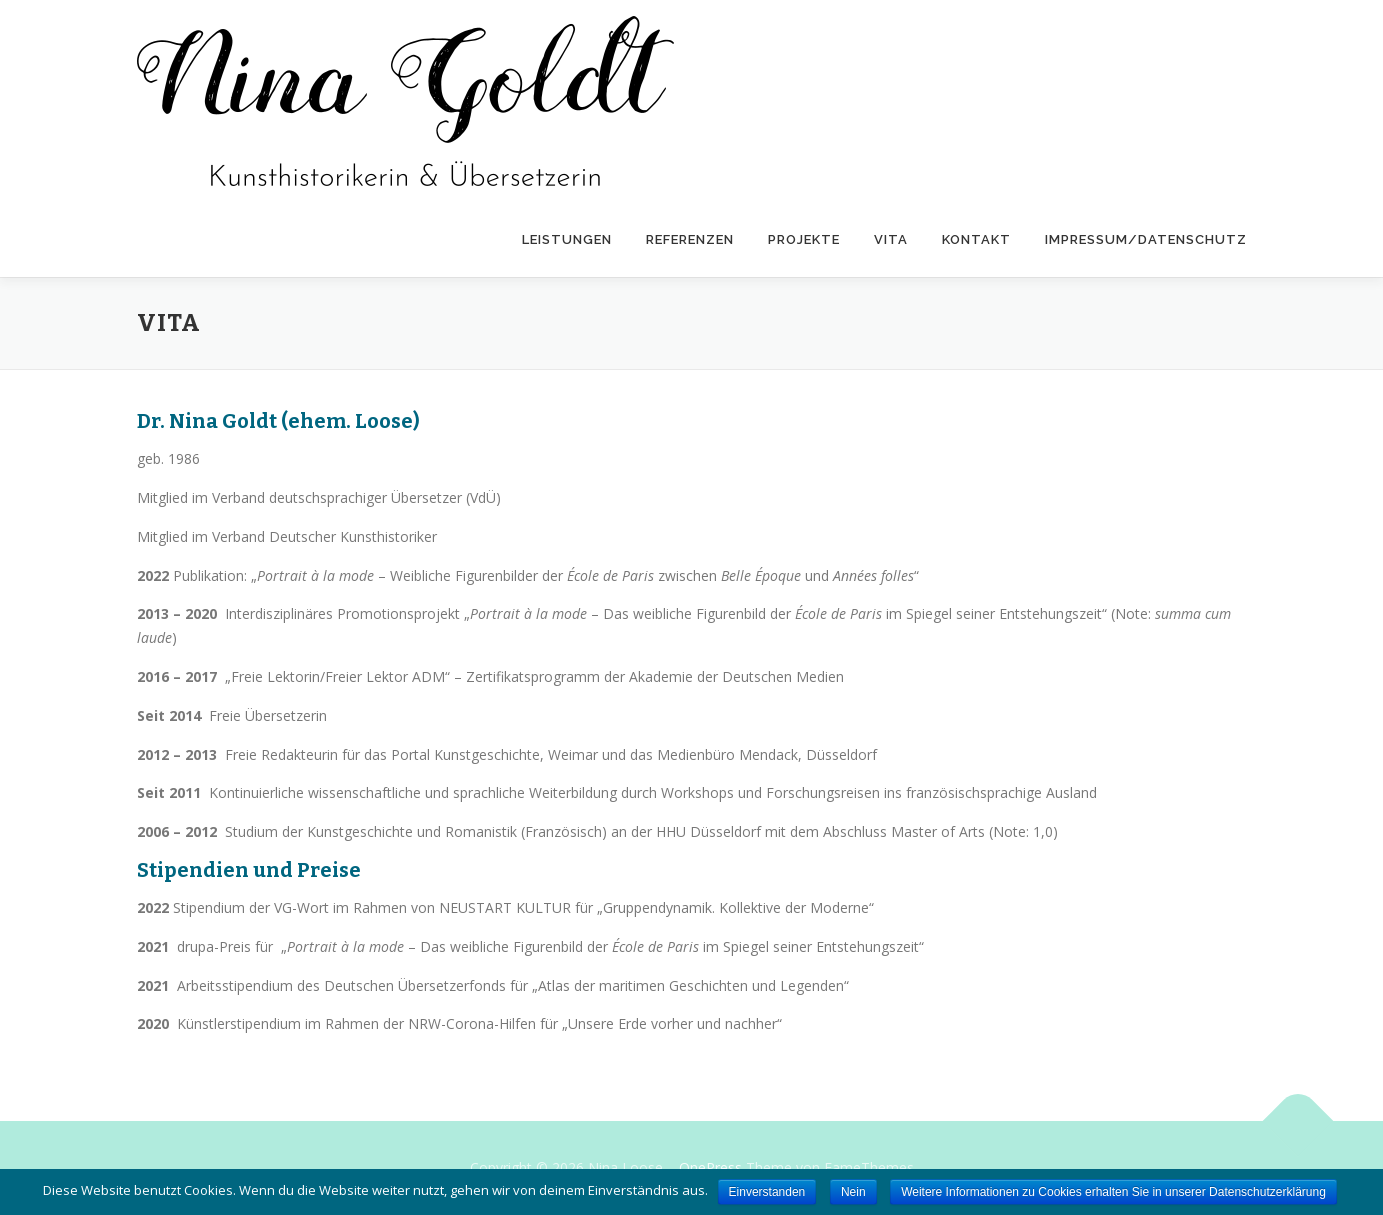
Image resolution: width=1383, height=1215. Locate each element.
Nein (853, 1192)
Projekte (804, 239)
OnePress (710, 1167)
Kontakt (976, 239)
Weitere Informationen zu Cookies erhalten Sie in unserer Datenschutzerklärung (1113, 1192)
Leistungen (567, 239)
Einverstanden (767, 1192)
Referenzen (690, 239)
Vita (891, 239)
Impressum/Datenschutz (1146, 239)
